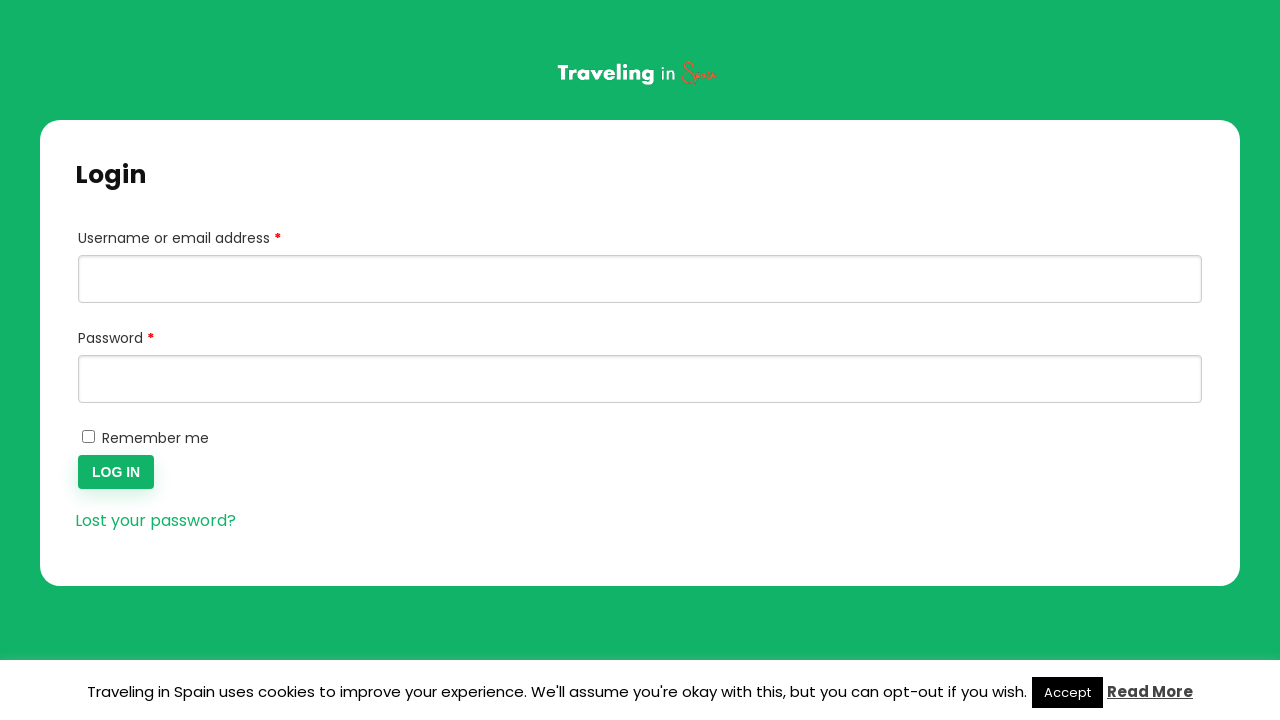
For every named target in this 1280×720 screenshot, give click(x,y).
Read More (1150, 691)
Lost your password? (155, 520)
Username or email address (209, 236)
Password (146, 336)
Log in (116, 472)
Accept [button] (1067, 692)
